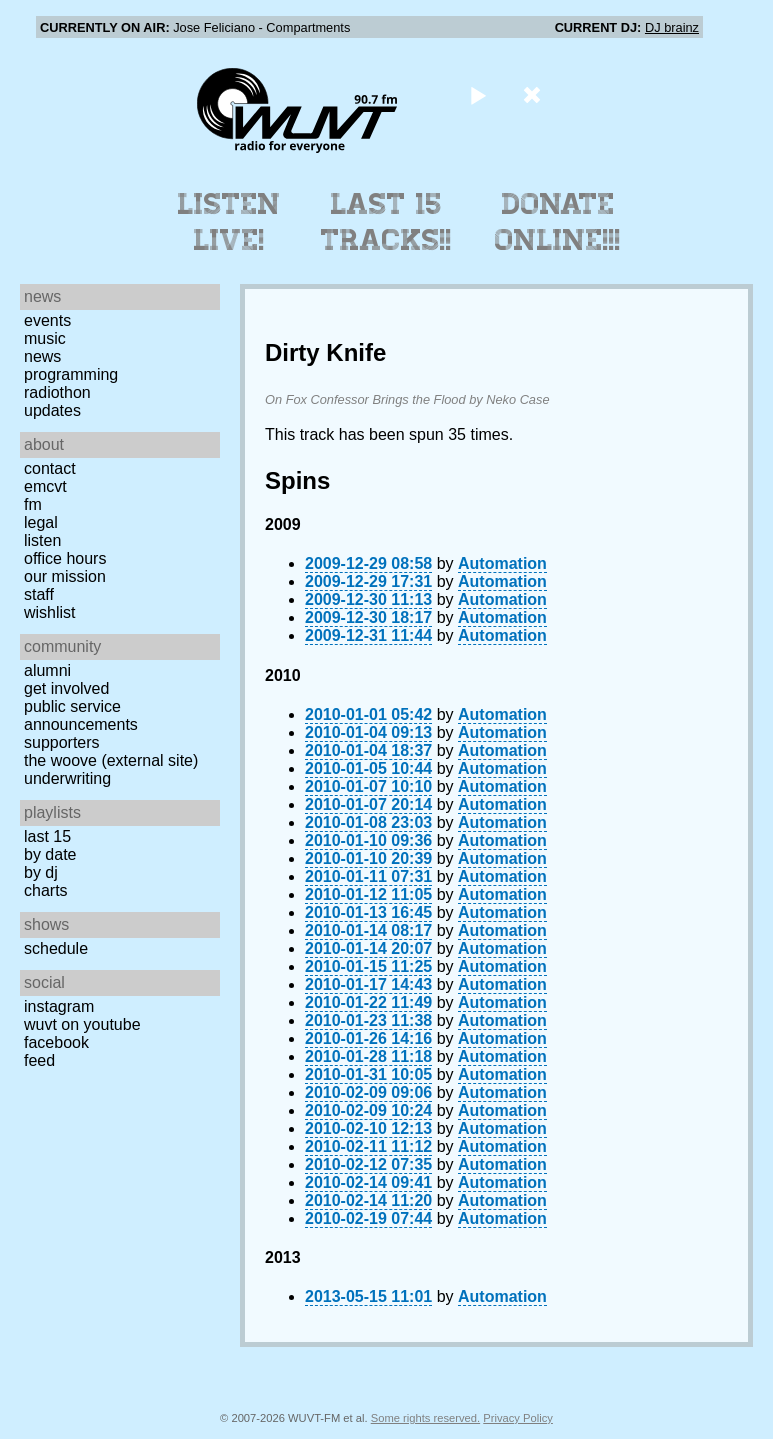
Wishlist (50, 612)
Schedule (56, 948)
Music (45, 338)
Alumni (47, 670)
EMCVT (45, 486)
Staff (39, 594)
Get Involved (66, 688)
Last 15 (47, 836)
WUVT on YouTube (82, 1024)
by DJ (41, 872)
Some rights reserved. (425, 1418)
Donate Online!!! (558, 222)
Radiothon (57, 392)
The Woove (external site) (111, 760)
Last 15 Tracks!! (386, 222)
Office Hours (65, 558)
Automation (502, 563)
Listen (42, 540)
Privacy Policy (518, 1418)
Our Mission (65, 576)
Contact (50, 468)
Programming (71, 374)
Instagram (59, 1006)
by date (50, 854)
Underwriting (67, 778)
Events (47, 320)
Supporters (62, 742)
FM (33, 504)
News (42, 356)
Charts (46, 890)
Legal (41, 522)
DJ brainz (672, 27)
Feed (39, 1060)
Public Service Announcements (81, 715)
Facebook (56, 1042)
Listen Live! (229, 222)
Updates (52, 410)
